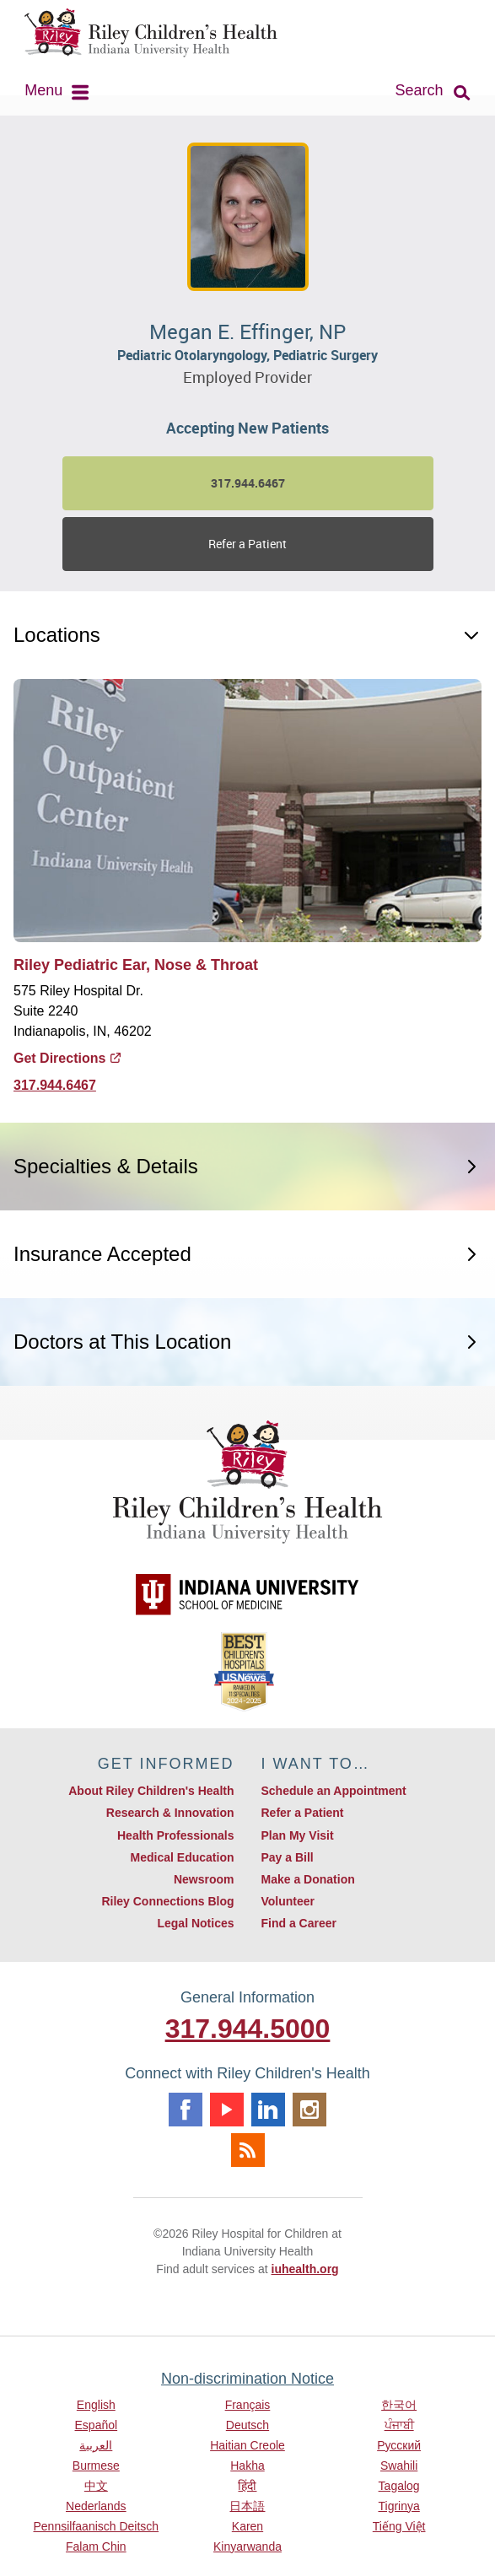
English (96, 2405)
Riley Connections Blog (167, 1901)
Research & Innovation (170, 1812)
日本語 (247, 2506)
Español (96, 2425)
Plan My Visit (297, 1835)
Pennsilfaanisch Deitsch (96, 2526)
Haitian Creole (247, 2445)
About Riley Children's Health (151, 1790)
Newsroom (204, 1879)
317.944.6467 (54, 1085)
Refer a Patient (247, 544)
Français (248, 2405)
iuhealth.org (305, 2269)
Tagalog (399, 2485)
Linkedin (268, 2109)
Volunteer (288, 1901)
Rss (248, 2150)
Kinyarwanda (247, 2546)
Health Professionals (175, 1835)
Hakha (247, 2465)
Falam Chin (96, 2546)
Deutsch (247, 2425)
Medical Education (182, 1857)
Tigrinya (399, 2506)
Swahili (398, 2465)
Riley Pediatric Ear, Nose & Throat (135, 965)
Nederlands (96, 2506)
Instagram (309, 2109)
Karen (247, 2526)
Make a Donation (308, 1879)
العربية (95, 2445)
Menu (43, 90)
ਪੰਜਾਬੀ (399, 2425)
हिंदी (247, 2485)
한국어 (399, 2405)
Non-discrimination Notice (247, 2378)
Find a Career (298, 1923)
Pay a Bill (287, 1857)
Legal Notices (195, 1923)
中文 (96, 2485)
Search (419, 90)
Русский (399, 2445)
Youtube (227, 2109)
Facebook (185, 2109)
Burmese (96, 2465)
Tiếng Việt (399, 2526)
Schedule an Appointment (333, 1790)
